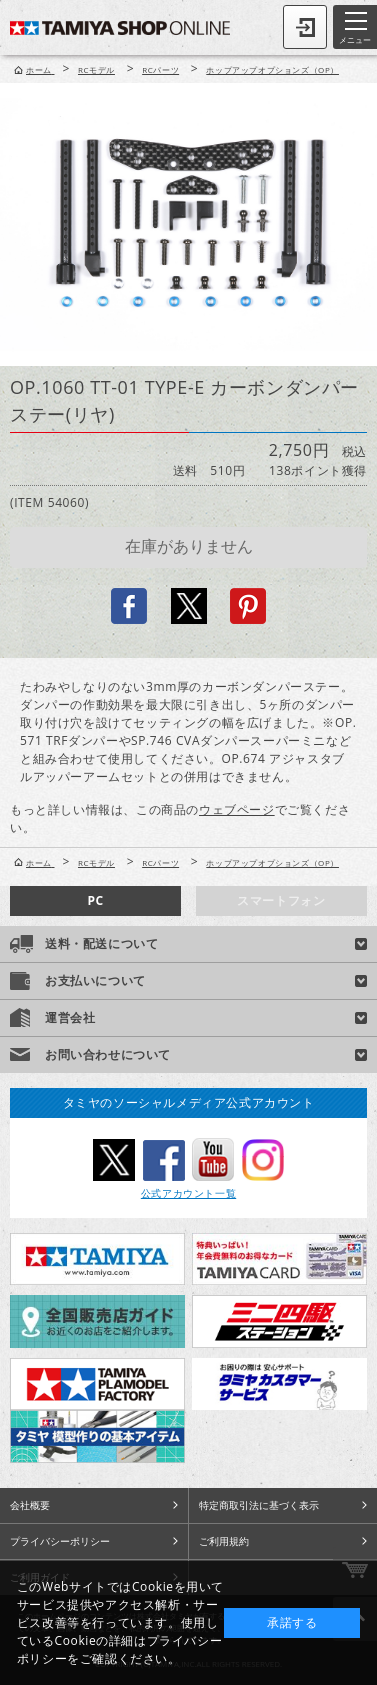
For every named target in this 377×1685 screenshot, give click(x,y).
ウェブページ (237, 809)
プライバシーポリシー (60, 1541)
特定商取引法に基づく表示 (259, 1505)
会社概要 (30, 1505)
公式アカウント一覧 (188, 1193)
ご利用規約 (224, 1541)
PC (95, 900)
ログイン (305, 27)
